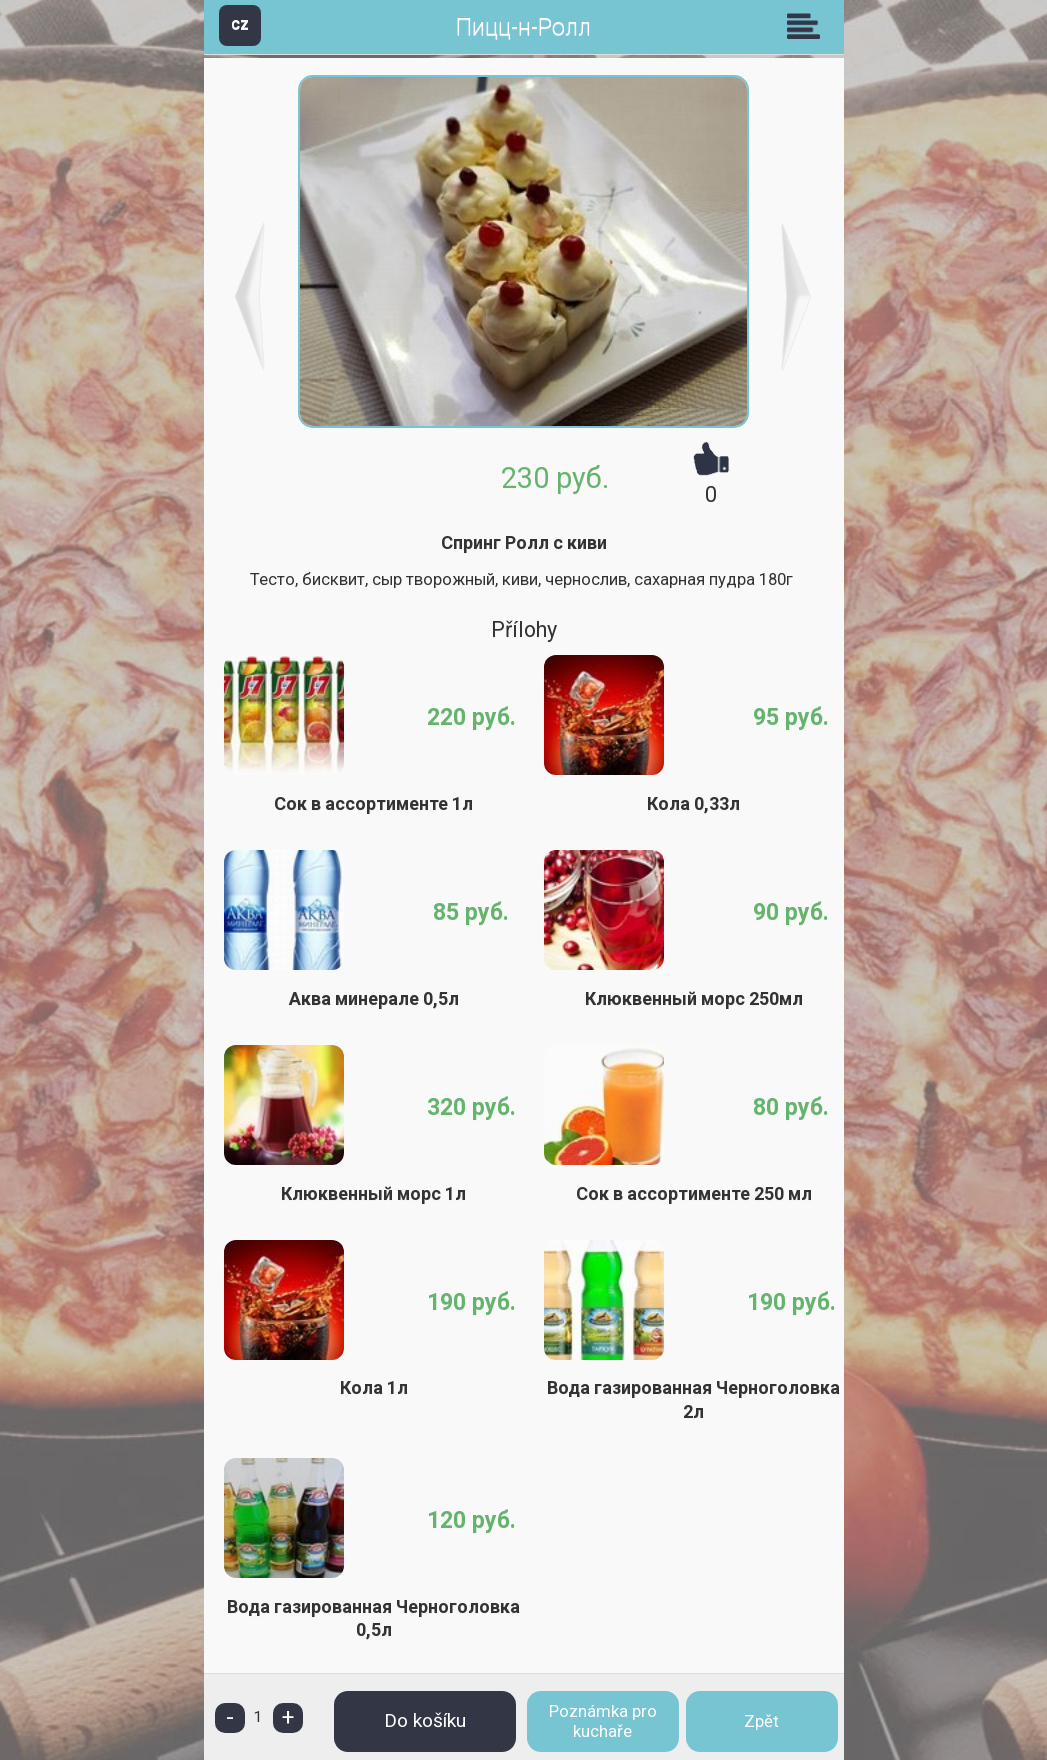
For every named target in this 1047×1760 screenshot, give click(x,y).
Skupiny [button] (808, 26)
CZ (240, 24)
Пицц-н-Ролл (523, 27)
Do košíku (425, 1720)
